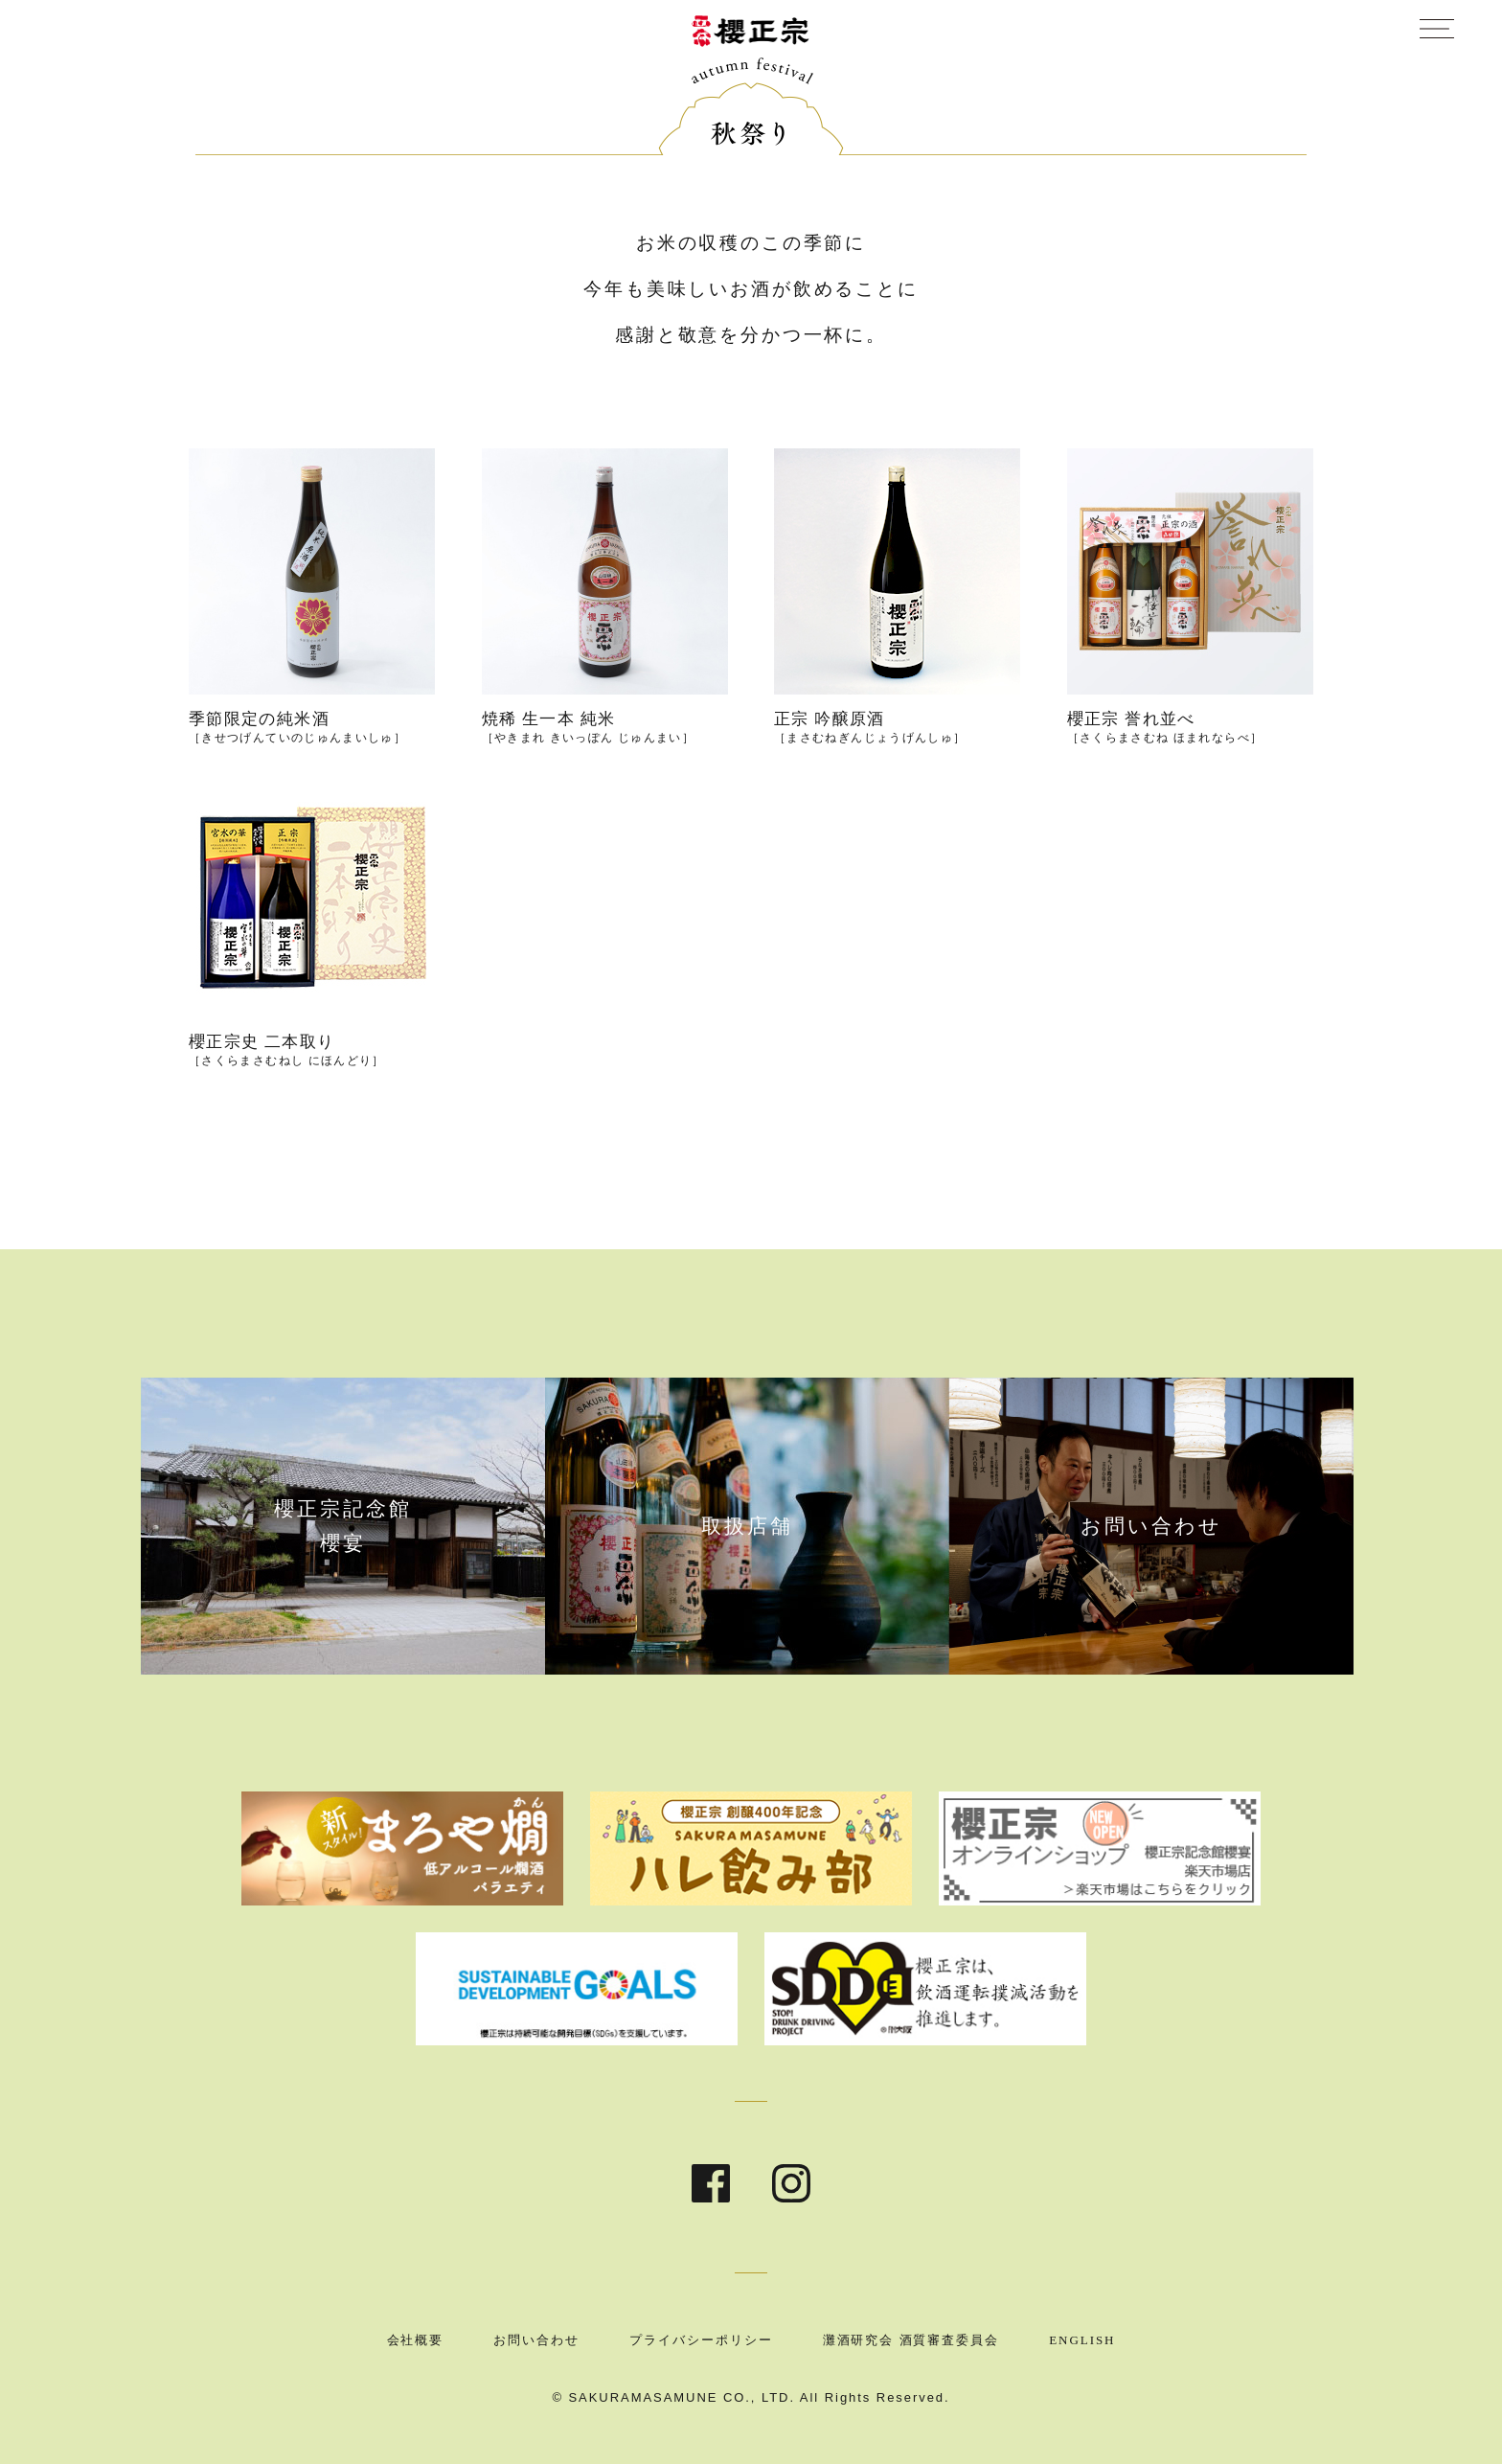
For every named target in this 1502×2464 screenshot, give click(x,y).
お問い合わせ (536, 2340)
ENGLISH (1082, 2340)
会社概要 (415, 2340)
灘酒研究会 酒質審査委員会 (911, 2340)
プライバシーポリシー (701, 2340)
